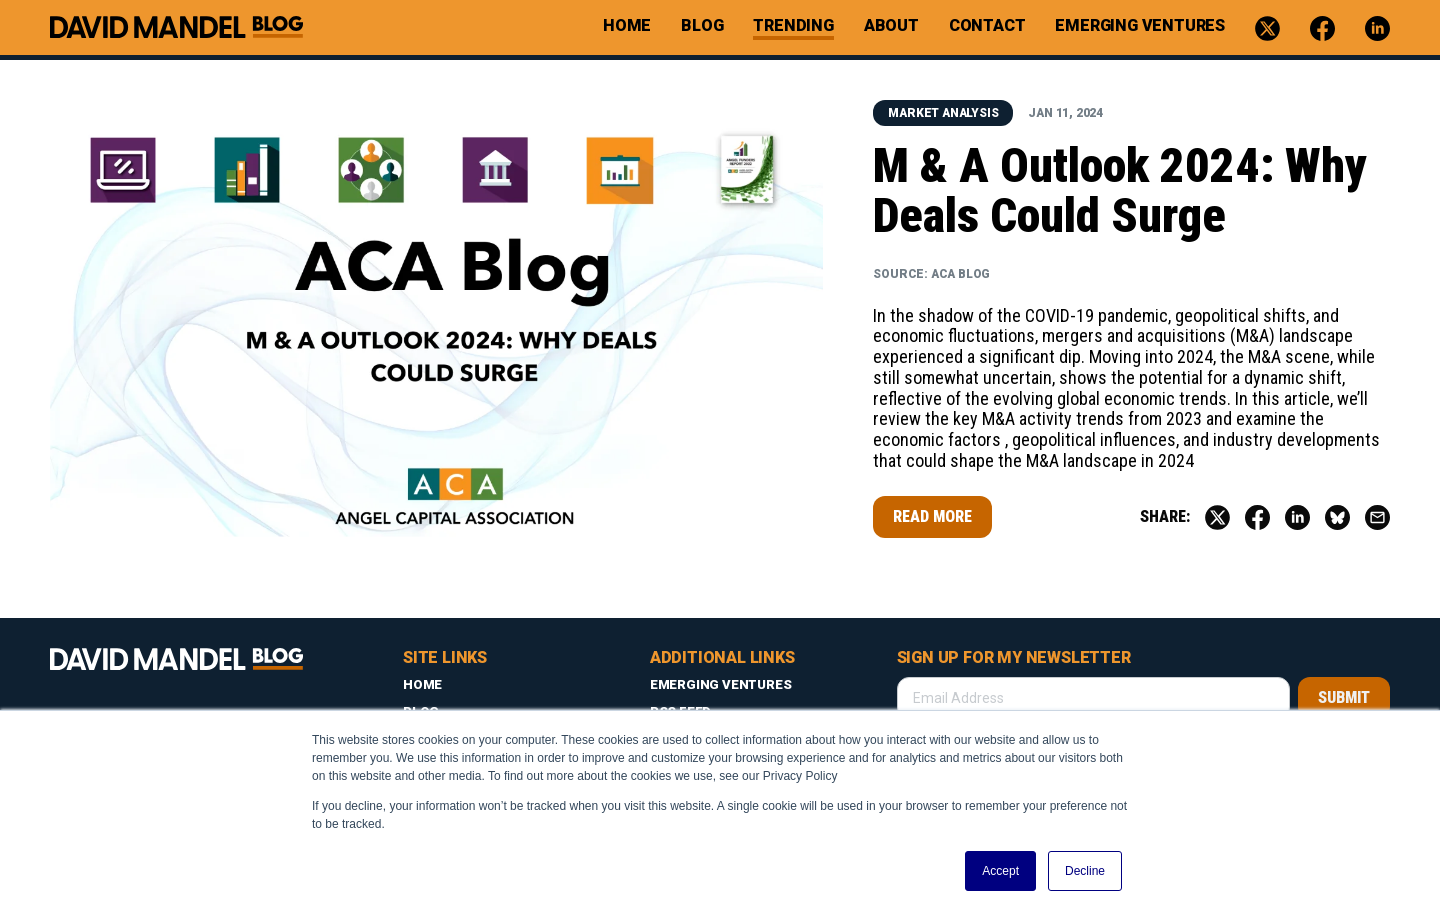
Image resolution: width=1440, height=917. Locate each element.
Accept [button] (1000, 871)
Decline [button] (1085, 871)
